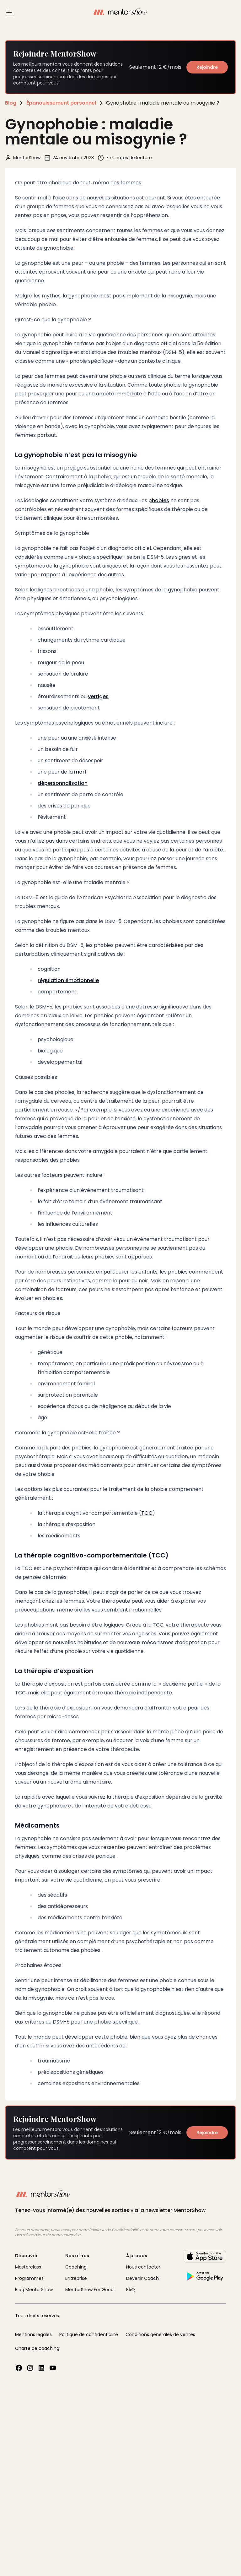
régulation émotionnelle (68, 980)
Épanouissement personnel (61, 102)
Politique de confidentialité (88, 2334)
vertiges (98, 696)
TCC (147, 1513)
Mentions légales (33, 2334)
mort (80, 771)
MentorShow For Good (89, 2289)
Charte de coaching (37, 2348)
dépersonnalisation (63, 783)
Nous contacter (143, 2267)
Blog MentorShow (34, 2289)
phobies (158, 500)
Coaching (76, 2267)
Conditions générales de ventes (160, 2334)
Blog (10, 102)
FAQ (130, 2289)
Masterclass (28, 2267)
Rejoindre (207, 67)
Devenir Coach (142, 2278)
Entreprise (76, 2278)
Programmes (29, 2278)
